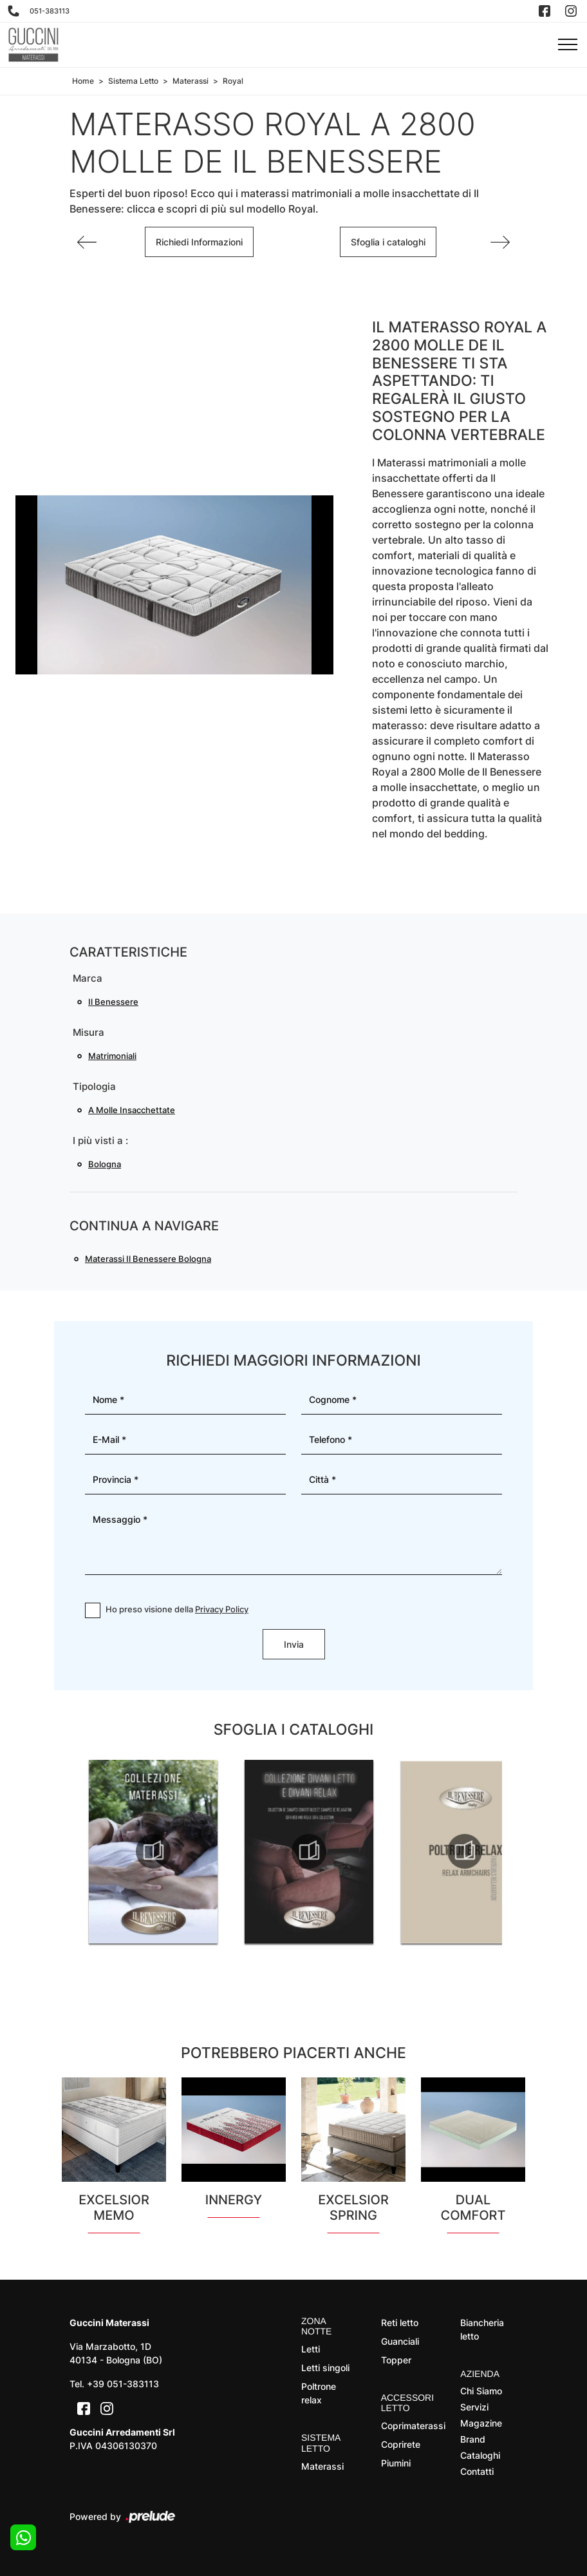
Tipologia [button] (94, 1086)
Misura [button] (88, 1032)
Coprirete (400, 2444)
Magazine (481, 2423)
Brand (472, 2439)
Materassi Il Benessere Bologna (148, 1259)
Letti (310, 2348)
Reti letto (399, 2322)
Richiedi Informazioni (199, 241)
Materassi (190, 81)
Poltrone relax (318, 2393)
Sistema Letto (133, 81)
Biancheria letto (482, 2329)
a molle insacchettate (131, 1110)
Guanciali (400, 2341)
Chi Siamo (481, 2390)
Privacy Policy (221, 1609)
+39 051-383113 (123, 2383)
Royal (233, 81)
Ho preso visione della (177, 1609)
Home (83, 81)
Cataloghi (480, 2455)
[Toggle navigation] (567, 45)
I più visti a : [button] (100, 1140)
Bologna (104, 1164)
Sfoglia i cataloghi (388, 241)
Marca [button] (87, 978)
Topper (396, 2359)
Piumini (396, 2462)
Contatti (477, 2471)
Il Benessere (113, 1002)
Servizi (474, 2406)
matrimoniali (112, 1056)
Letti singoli (325, 2367)
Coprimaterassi (409, 2425)
